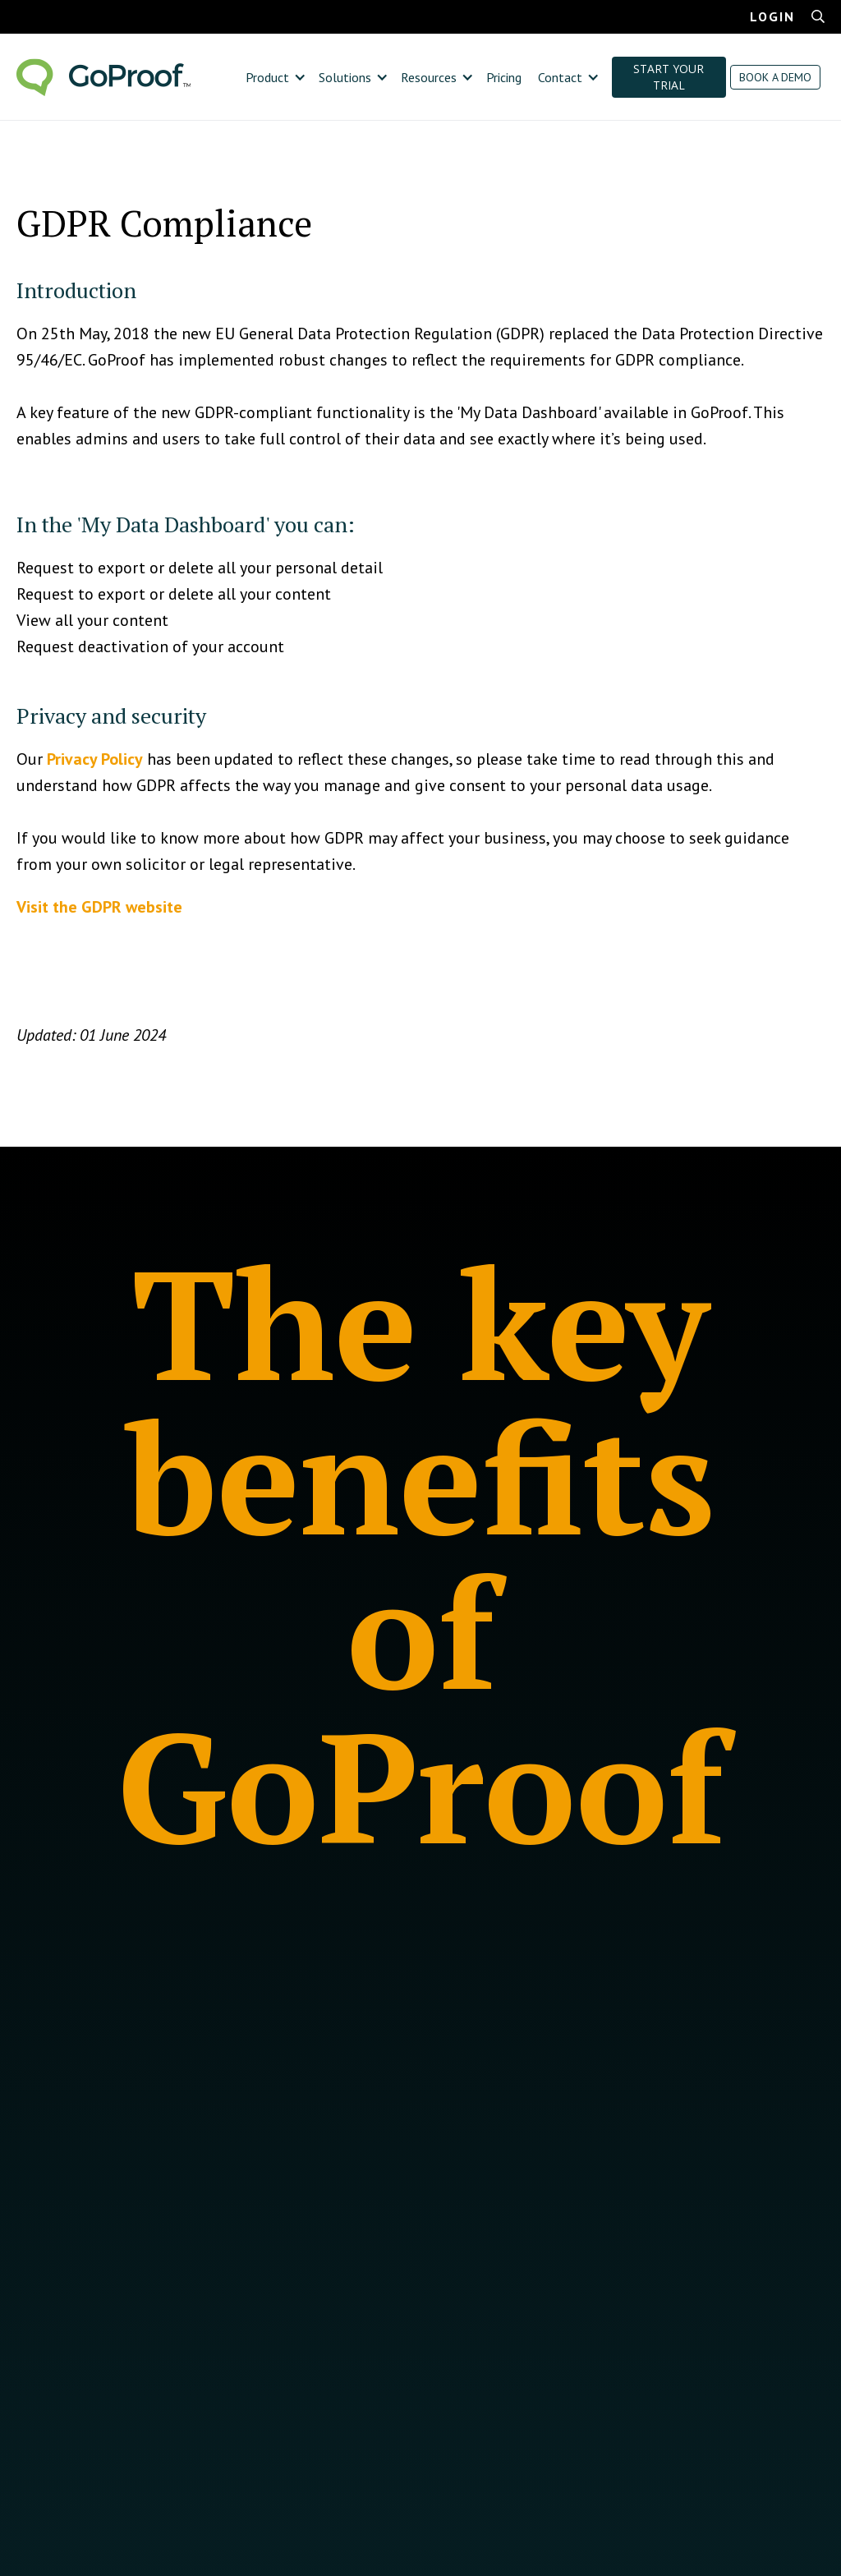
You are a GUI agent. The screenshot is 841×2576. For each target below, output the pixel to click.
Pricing (504, 77)
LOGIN (772, 16)
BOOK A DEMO (775, 77)
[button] (273, 77)
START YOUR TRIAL (668, 77)
